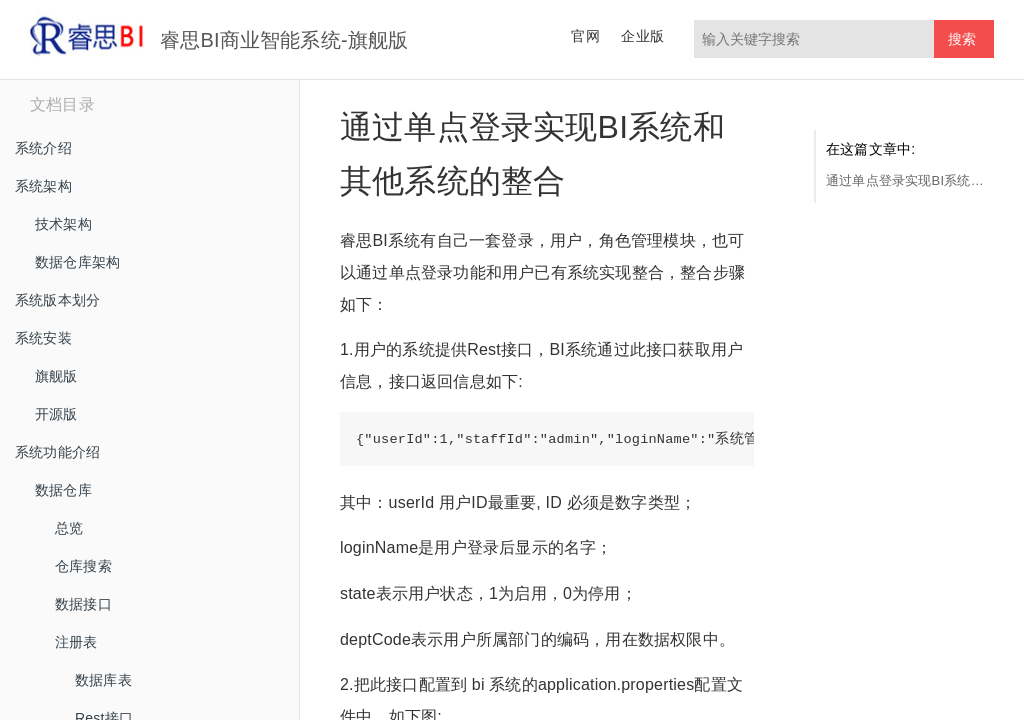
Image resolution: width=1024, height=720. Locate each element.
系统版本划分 (57, 300)
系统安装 (43, 338)
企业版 (642, 36)
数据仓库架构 (77, 262)
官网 (585, 36)
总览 (69, 528)
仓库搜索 (83, 566)
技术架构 (63, 224)
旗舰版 (56, 376)
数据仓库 (63, 490)
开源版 (56, 414)
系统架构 (43, 186)
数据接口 (83, 604)
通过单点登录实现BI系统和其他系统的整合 (905, 180)
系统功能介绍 (57, 452)
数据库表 (103, 680)
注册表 (76, 642)
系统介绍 (43, 148)
